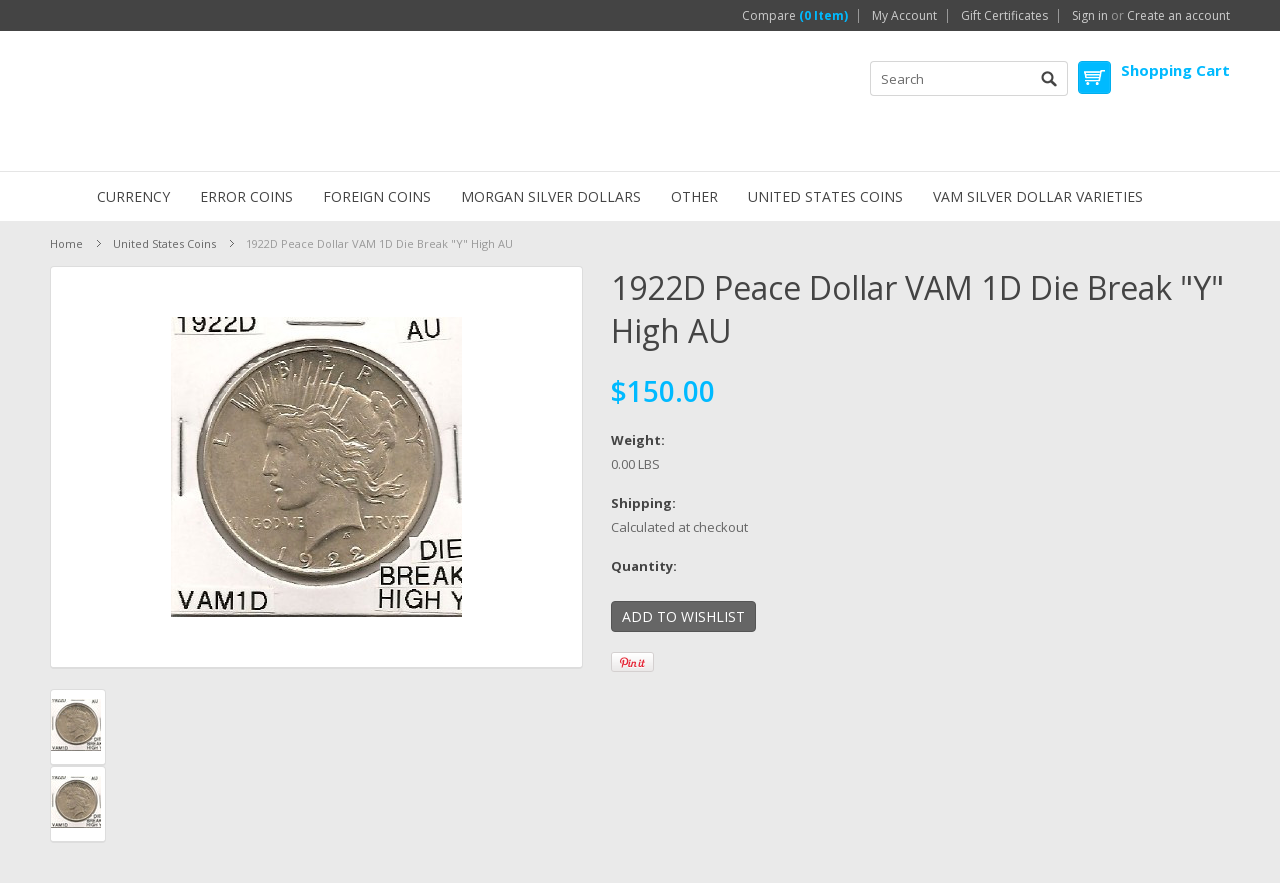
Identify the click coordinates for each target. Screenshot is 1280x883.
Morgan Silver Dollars (551, 196)
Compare (795, 16)
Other (694, 196)
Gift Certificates (1004, 16)
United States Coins (825, 196)
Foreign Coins (377, 196)
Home (66, 243)
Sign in (1090, 16)
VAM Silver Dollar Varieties (1038, 196)
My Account (904, 16)
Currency (133, 196)
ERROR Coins (246, 196)
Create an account (1178, 16)
